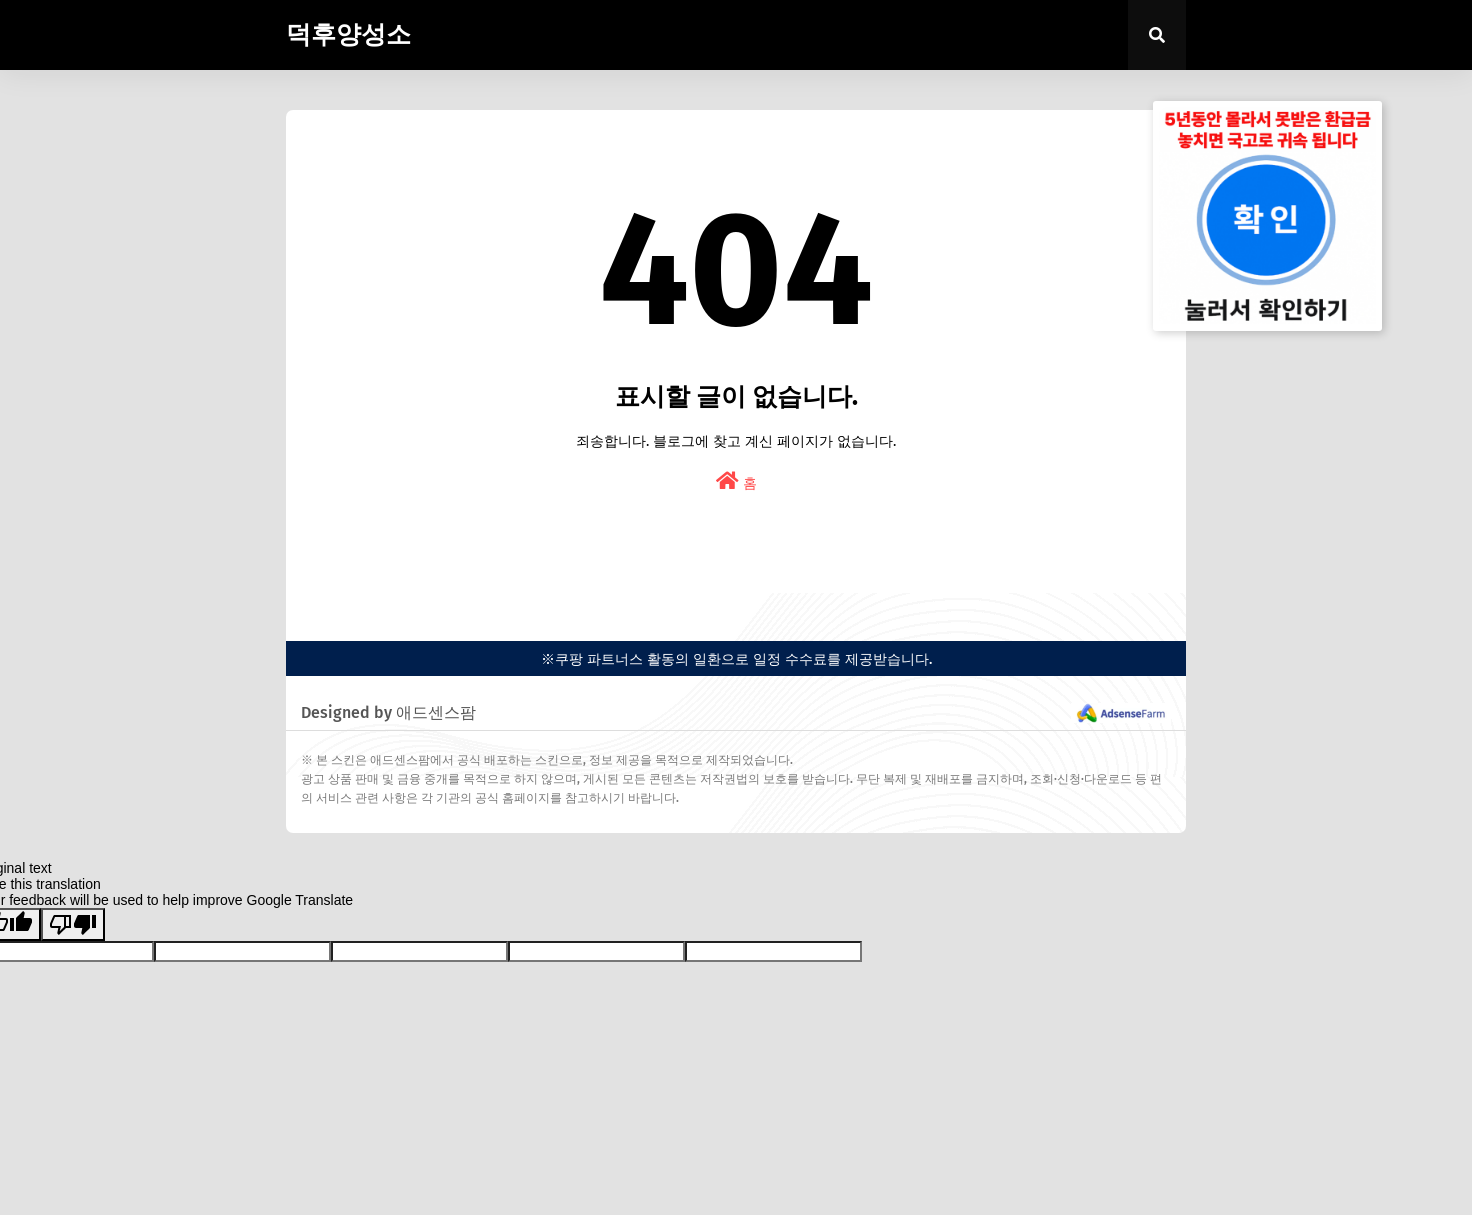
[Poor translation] (73, 924)
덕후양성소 (348, 35)
